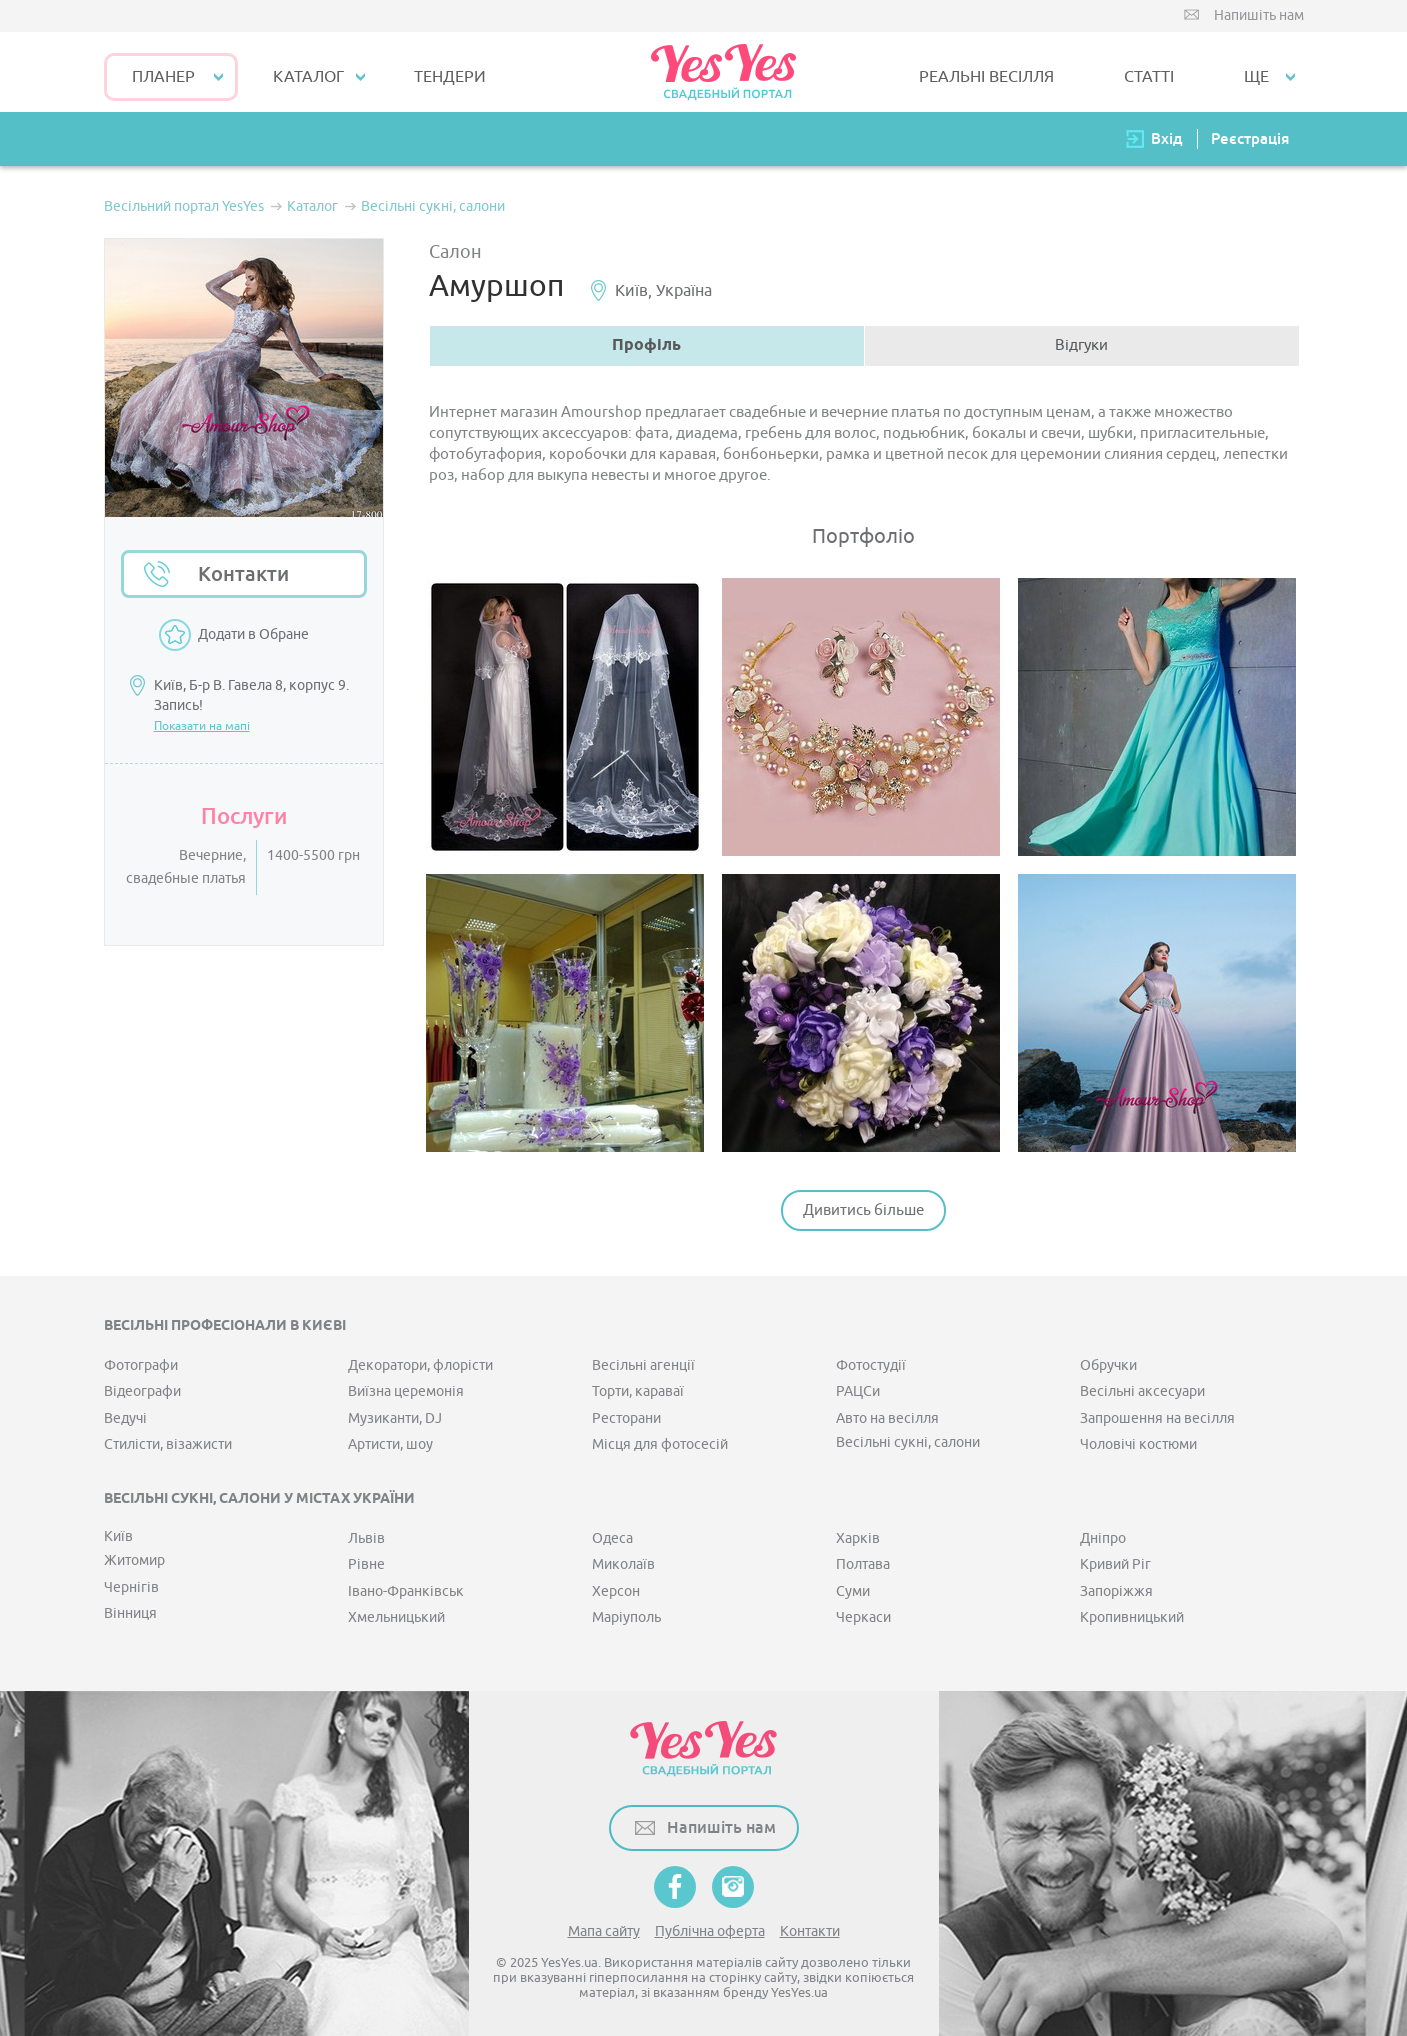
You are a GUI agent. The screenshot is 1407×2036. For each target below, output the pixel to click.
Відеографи (142, 1391)
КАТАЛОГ (308, 77)
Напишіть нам (1259, 15)
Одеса (612, 1538)
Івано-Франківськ (406, 1591)
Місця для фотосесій (660, 1444)
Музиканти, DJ (395, 1418)
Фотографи (141, 1365)
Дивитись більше (863, 1210)
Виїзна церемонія (406, 1391)
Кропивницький (1132, 1617)
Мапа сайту (604, 1931)
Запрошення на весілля (1157, 1418)
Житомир (134, 1560)
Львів (366, 1538)
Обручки (1108, 1365)
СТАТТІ (1149, 77)
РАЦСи (858, 1391)
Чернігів (131, 1587)
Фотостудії (871, 1365)
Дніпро (1103, 1538)
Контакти (243, 574)
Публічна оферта (710, 1931)
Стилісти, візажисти (168, 1444)
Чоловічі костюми (1138, 1444)
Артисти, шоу (390, 1444)
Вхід (1167, 138)
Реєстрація (1250, 138)
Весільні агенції (643, 1365)
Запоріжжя (1116, 1591)
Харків (858, 1538)
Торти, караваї (638, 1391)
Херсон (616, 1591)
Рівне (366, 1564)
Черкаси (863, 1617)
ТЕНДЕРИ (450, 77)
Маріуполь (626, 1617)
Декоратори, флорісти (420, 1365)
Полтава (863, 1564)
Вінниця (130, 1613)
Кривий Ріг (1115, 1564)
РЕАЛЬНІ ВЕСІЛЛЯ (986, 77)
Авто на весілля (887, 1418)
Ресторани (626, 1418)
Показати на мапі (202, 726)
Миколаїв (623, 1564)
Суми (853, 1591)
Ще (1256, 77)
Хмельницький (396, 1617)
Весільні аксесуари (1142, 1391)
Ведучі (125, 1418)
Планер (163, 77)
